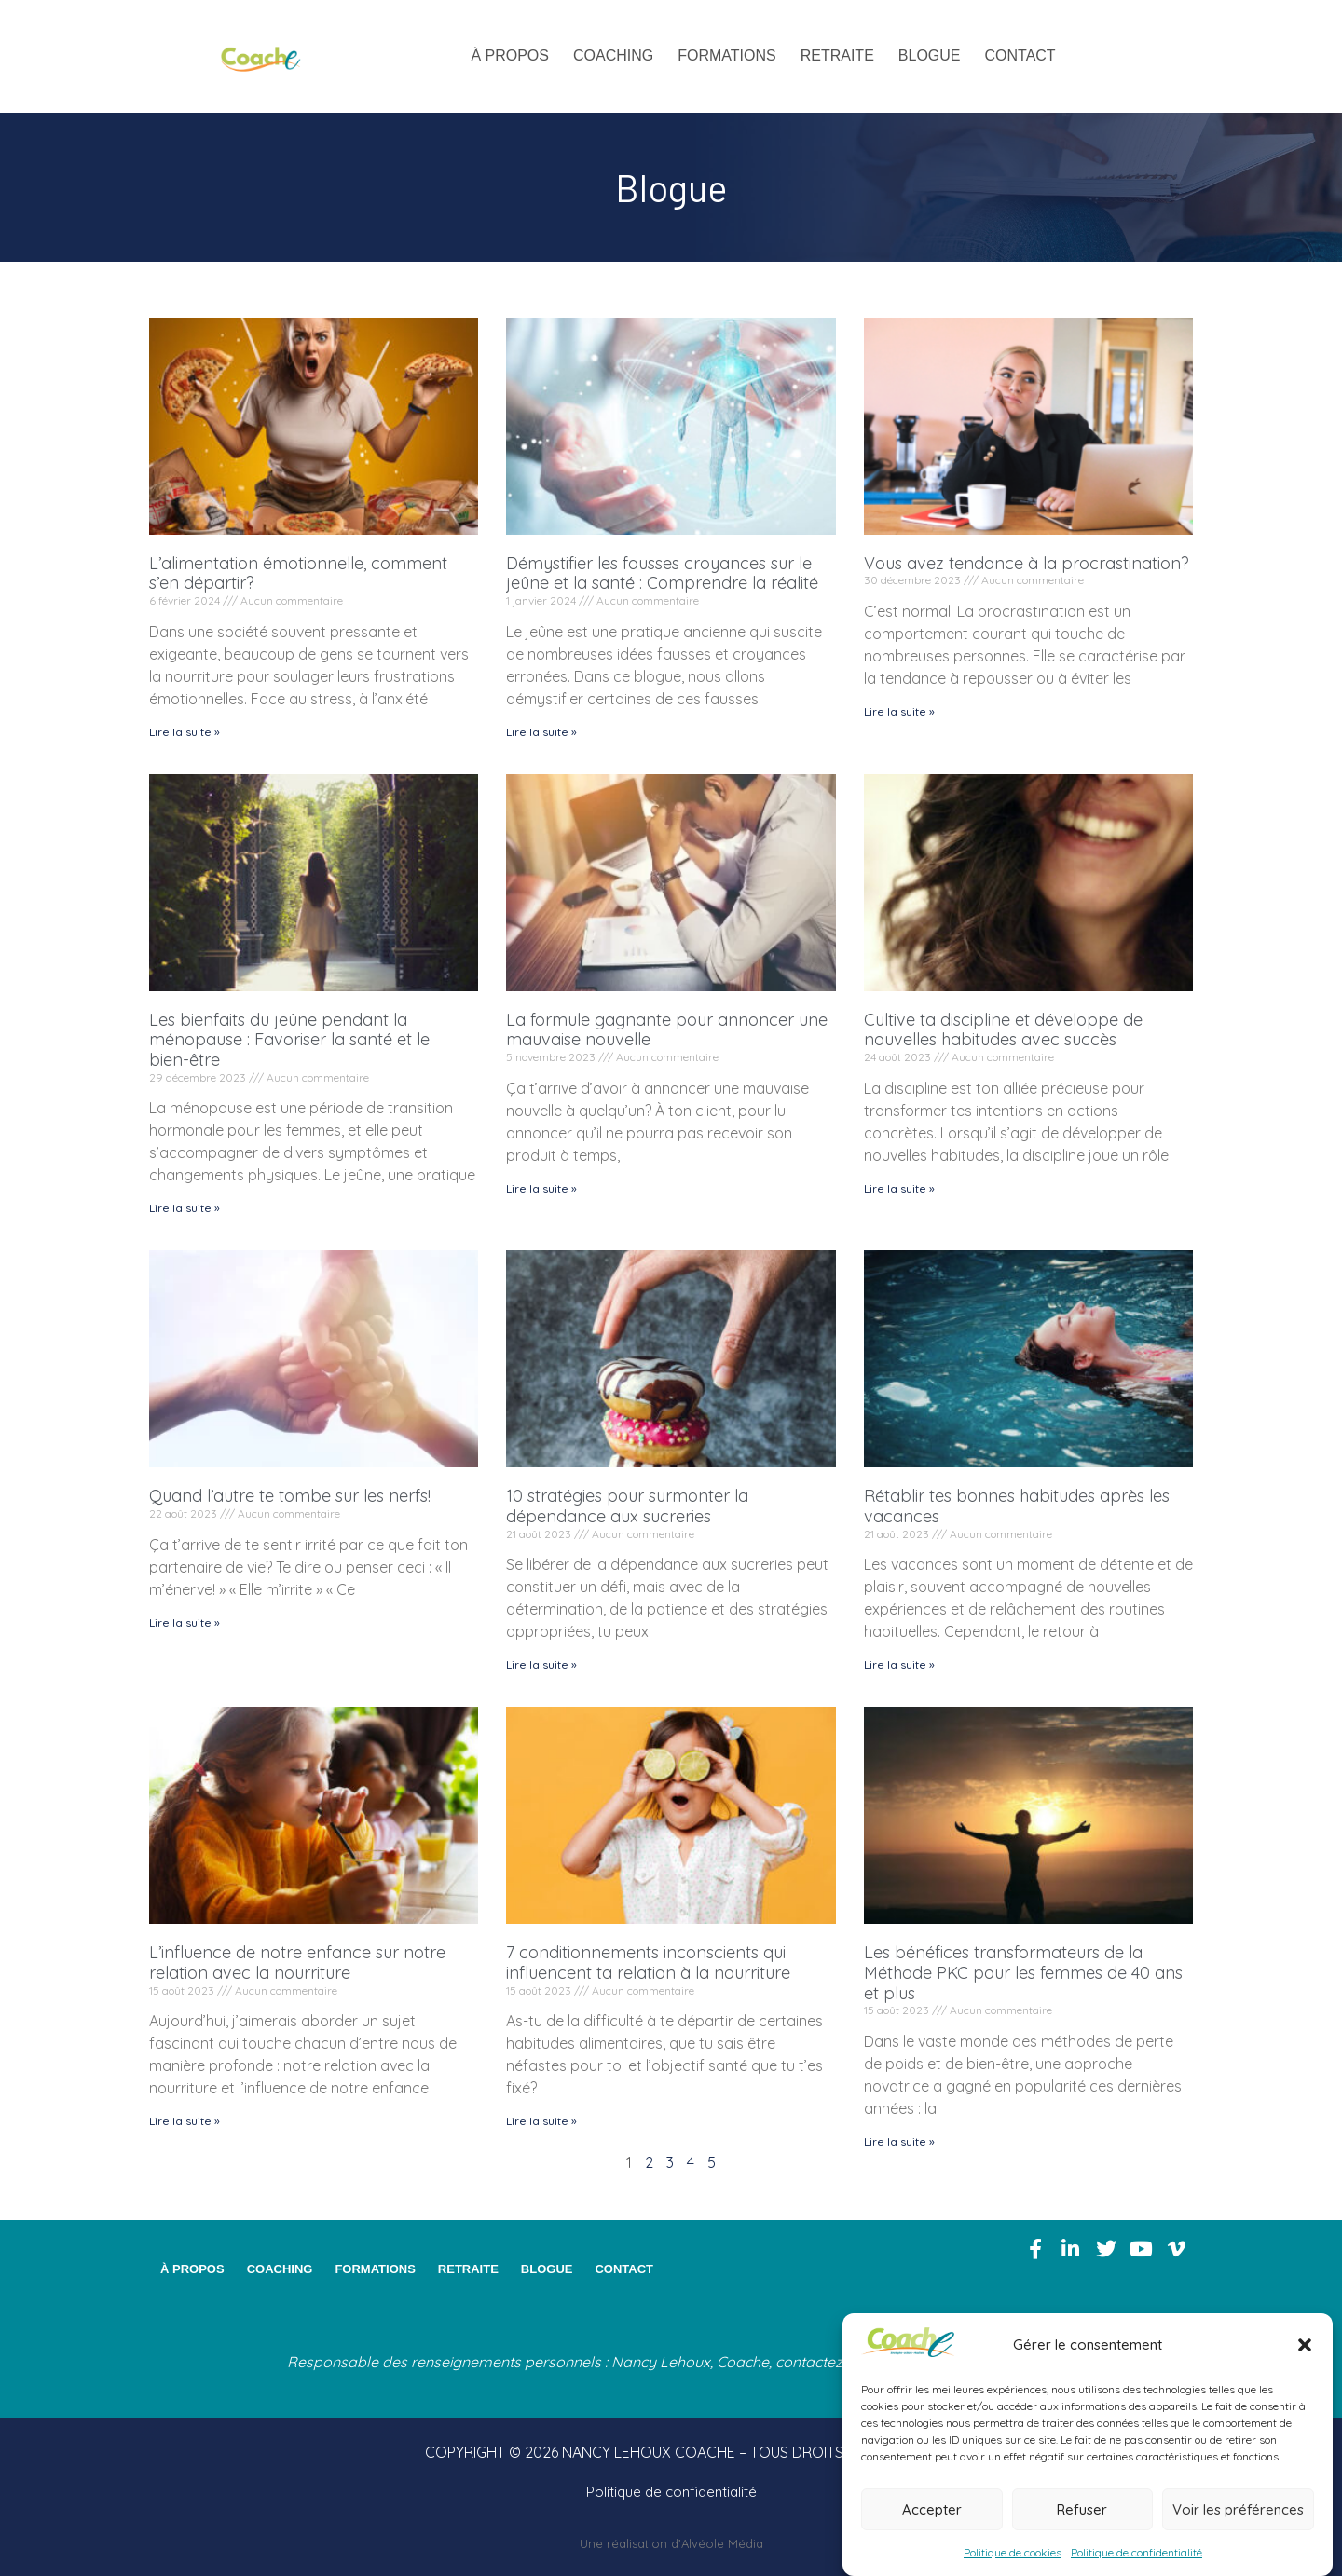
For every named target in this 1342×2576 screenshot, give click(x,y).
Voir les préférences (1238, 2509)
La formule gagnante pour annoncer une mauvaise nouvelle (667, 1030)
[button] (1304, 2345)
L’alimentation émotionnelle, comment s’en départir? (298, 573)
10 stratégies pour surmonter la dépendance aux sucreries (627, 1506)
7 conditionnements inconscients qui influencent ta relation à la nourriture (648, 1962)
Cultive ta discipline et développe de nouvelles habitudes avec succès (1003, 1030)
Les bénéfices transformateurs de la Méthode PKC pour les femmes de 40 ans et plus (1023, 1972)
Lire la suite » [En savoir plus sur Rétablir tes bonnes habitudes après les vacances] (899, 1664)
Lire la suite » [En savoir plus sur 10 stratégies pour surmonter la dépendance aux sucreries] (541, 1664)
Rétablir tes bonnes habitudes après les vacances (1017, 1506)
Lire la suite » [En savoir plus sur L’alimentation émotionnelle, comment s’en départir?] (184, 732)
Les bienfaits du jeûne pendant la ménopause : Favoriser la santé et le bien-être (289, 1039)
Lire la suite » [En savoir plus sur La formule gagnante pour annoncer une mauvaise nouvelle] (541, 1188)
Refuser (1082, 2509)
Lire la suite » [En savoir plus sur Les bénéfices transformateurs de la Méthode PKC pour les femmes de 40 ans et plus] (899, 2141)
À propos (510, 55)
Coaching (613, 55)
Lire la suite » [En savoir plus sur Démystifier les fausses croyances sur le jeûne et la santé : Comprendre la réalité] (541, 732)
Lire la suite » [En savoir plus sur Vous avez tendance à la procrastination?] (899, 711)
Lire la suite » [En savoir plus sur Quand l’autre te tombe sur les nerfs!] (184, 1622)
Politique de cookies (1012, 2552)
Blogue (929, 55)
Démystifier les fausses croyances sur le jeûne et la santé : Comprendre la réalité (662, 573)
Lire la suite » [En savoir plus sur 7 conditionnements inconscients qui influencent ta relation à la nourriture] (541, 2121)
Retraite (837, 55)
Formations (726, 55)
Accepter (932, 2509)
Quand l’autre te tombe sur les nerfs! (290, 1495)
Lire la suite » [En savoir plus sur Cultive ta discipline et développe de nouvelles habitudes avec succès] (899, 1188)
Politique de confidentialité (1136, 2552)
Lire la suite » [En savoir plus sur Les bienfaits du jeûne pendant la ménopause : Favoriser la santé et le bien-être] (184, 1208)
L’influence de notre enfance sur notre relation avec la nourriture (297, 1962)
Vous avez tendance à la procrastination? (1026, 563)
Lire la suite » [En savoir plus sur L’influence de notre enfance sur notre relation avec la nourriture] (184, 2121)
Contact (1020, 55)
